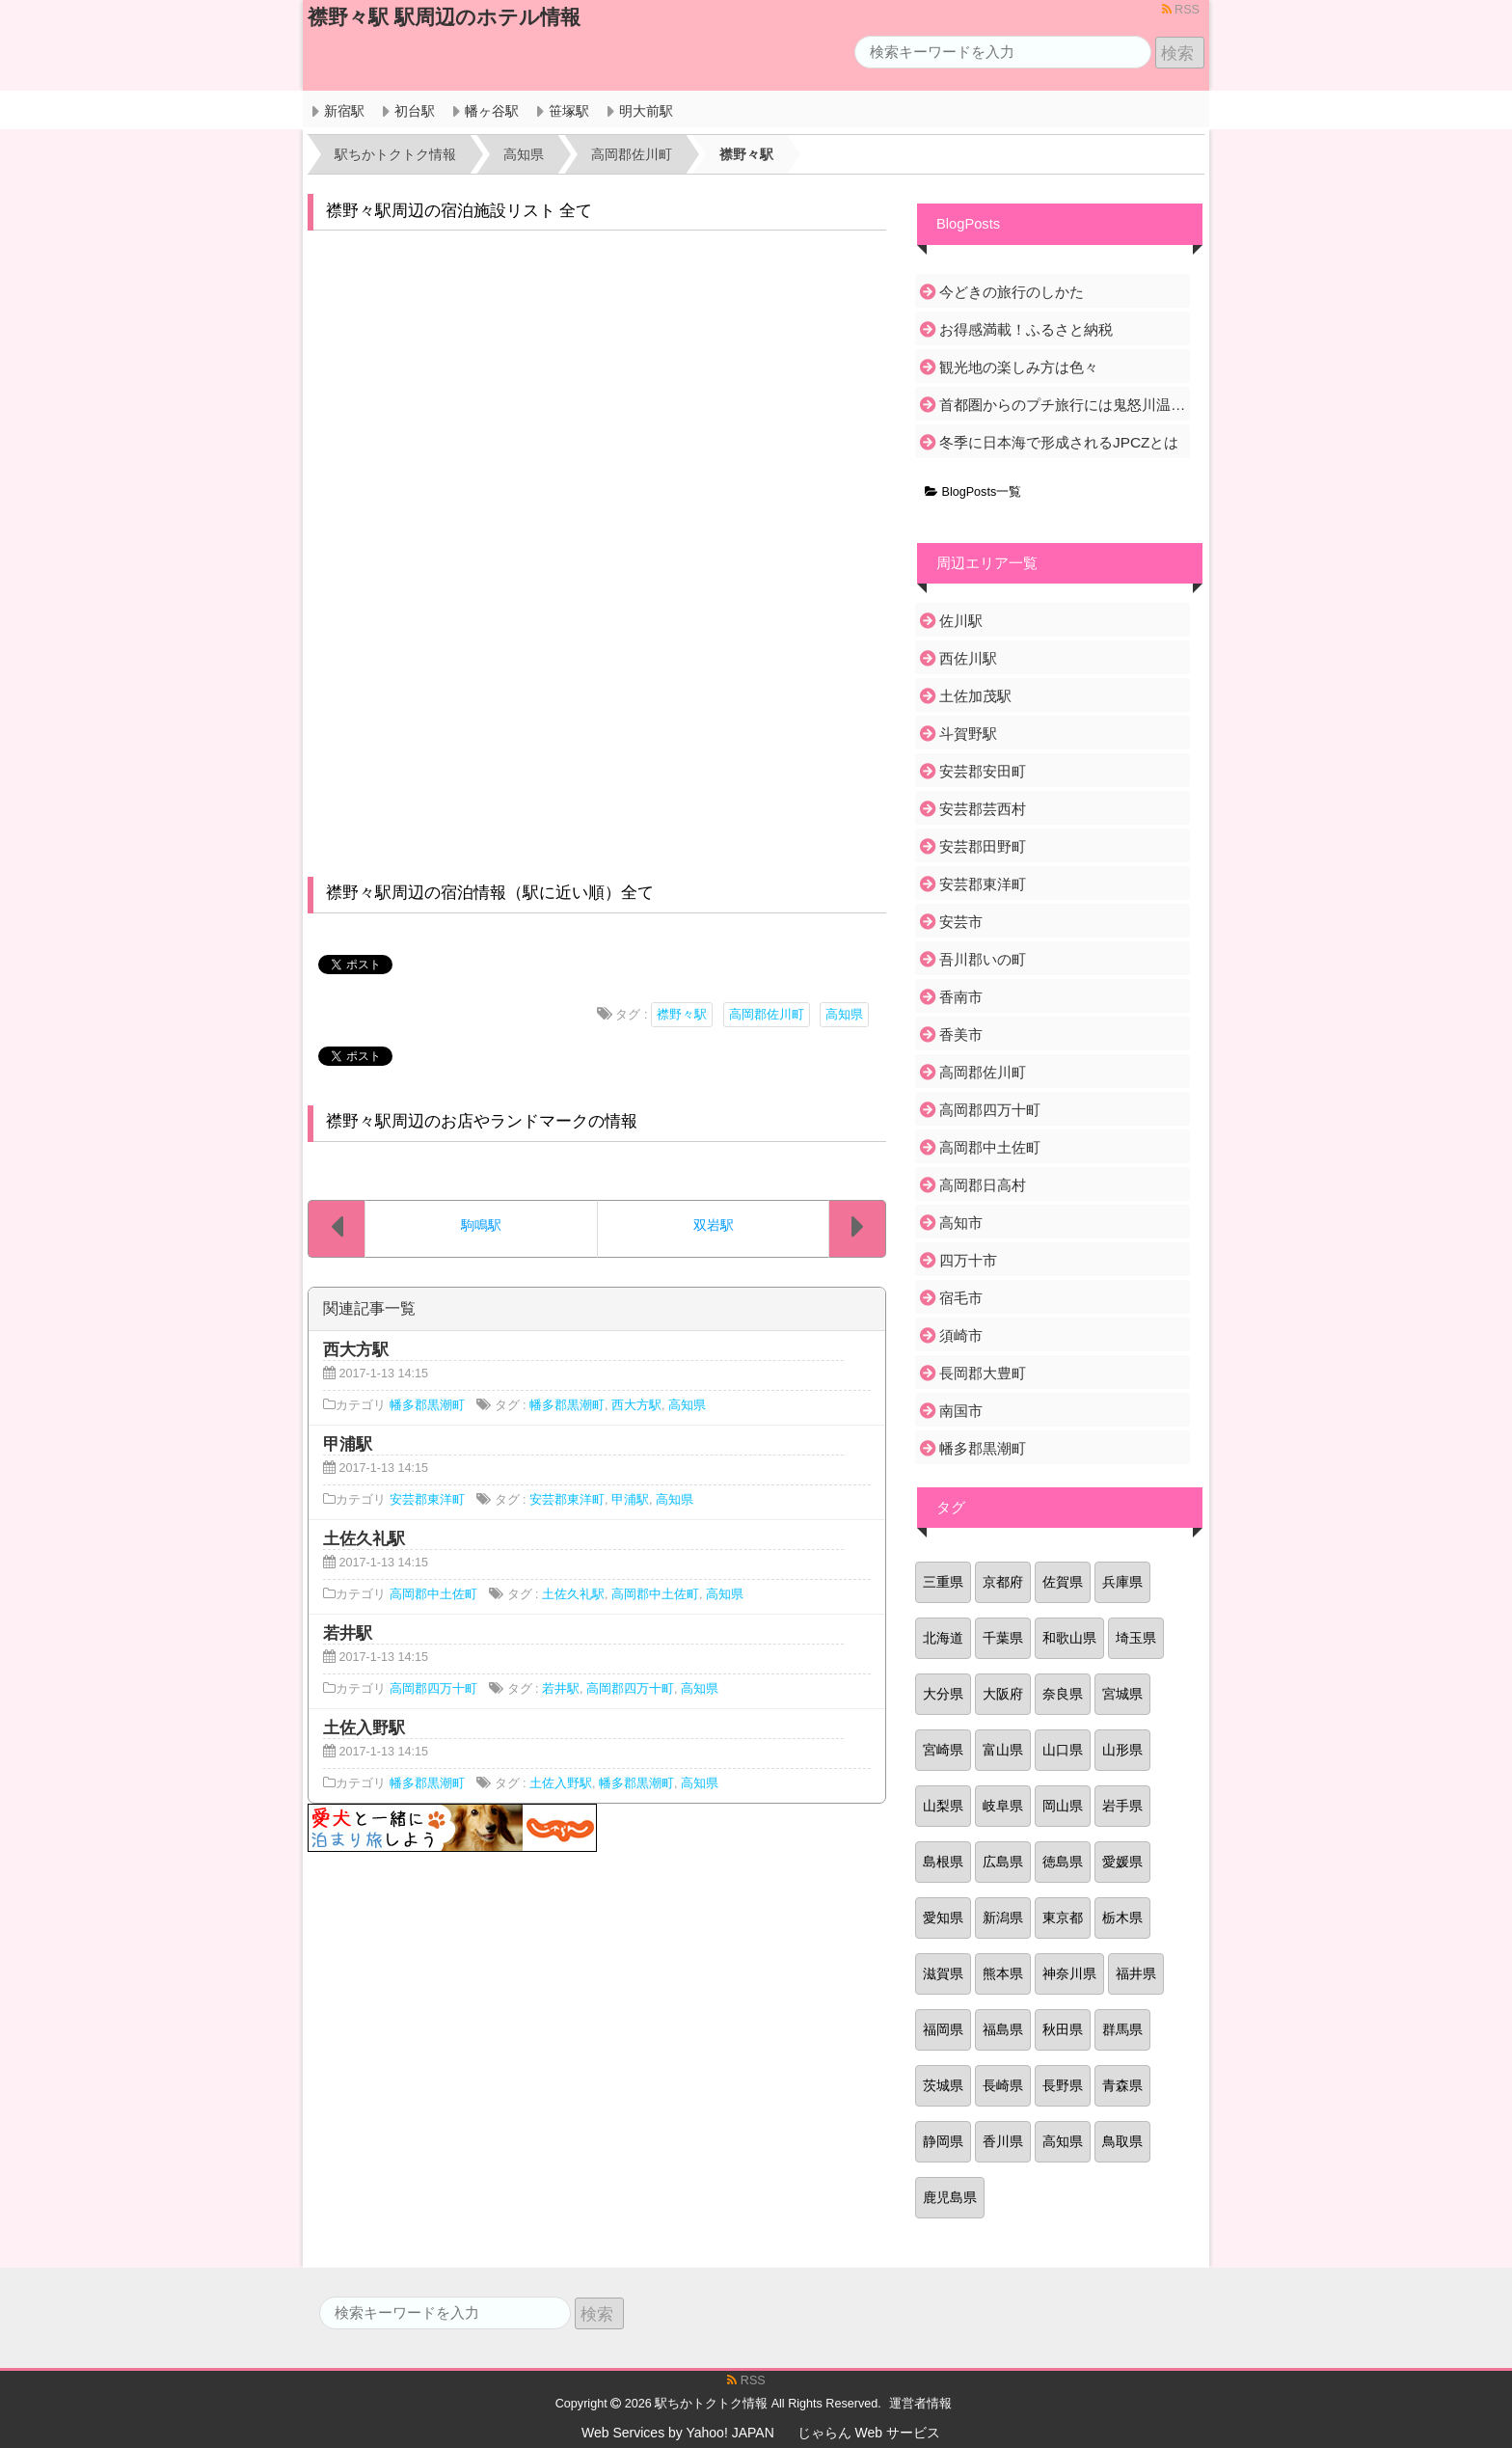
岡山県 (1062, 1805)
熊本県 (1003, 1973)
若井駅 (561, 1689)
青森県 (1122, 2085)
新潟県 (1003, 1917)
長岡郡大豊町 (982, 1373)
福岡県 (943, 2029)
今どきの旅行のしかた (1011, 292)
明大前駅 (646, 111)
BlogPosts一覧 (973, 492)
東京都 (1062, 1917)
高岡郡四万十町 (433, 1689)
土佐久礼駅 (573, 1594)
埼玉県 (1136, 1638)
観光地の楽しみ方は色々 (1018, 367)
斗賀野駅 (968, 733)
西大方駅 (636, 1405)
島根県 (943, 1861)
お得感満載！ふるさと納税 (1026, 329)
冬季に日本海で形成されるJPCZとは (1058, 442)
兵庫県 (1122, 1582)
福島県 (1003, 2029)
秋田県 (1062, 2029)
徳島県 (1062, 1861)
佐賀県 (1062, 1582)
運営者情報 (920, 2403)
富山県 (1003, 1749)
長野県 (1062, 2085)
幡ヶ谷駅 (492, 111)
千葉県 (1003, 1638)
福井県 (1136, 1973)
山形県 (1122, 1749)
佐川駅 (961, 620)
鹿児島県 (950, 2197)
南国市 (961, 1410)
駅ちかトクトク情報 (711, 2403)
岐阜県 (1003, 1805)
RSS (1181, 9)
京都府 (1003, 1582)
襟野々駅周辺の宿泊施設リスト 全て (459, 211)
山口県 (1062, 1749)
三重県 (943, 1582)
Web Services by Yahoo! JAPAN (677, 2432)
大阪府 (1003, 1693)
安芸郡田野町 (982, 846)
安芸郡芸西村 (982, 809)
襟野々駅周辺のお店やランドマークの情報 (481, 1121)
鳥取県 (1122, 2141)
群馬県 (1122, 2029)
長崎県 (1003, 2085)
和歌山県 (1069, 1638)
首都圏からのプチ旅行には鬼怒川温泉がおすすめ (1063, 404)
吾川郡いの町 (982, 959)
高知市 (961, 1222)
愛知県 (943, 1917)
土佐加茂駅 (975, 696)
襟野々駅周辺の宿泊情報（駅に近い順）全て (490, 893)
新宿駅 (344, 111)
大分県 (943, 1693)
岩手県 (1122, 1805)
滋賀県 (943, 1973)
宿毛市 (961, 1298)
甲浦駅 (630, 1500)
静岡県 (943, 2141)
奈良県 (1062, 1693)
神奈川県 (1069, 1973)
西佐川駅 (968, 658)
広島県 (1003, 1861)
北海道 (943, 1638)
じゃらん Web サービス (868, 2432)
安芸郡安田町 (982, 771)
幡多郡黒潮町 (427, 1405)
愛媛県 (1122, 1861)
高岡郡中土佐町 (433, 1594)
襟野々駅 (682, 1014)
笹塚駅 (569, 111)
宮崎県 (943, 1749)
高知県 (844, 1014)
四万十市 (968, 1260)
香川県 (1003, 2141)
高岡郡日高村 (982, 1185)
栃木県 (1122, 1917)
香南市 (961, 997)
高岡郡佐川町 (766, 1014)
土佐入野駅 (560, 1783)
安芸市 (961, 921)
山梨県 (943, 1805)
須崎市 (961, 1335)
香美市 (961, 1034)
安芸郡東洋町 (427, 1500)
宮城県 (1122, 1693)
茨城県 (943, 2085)
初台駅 (414, 111)
